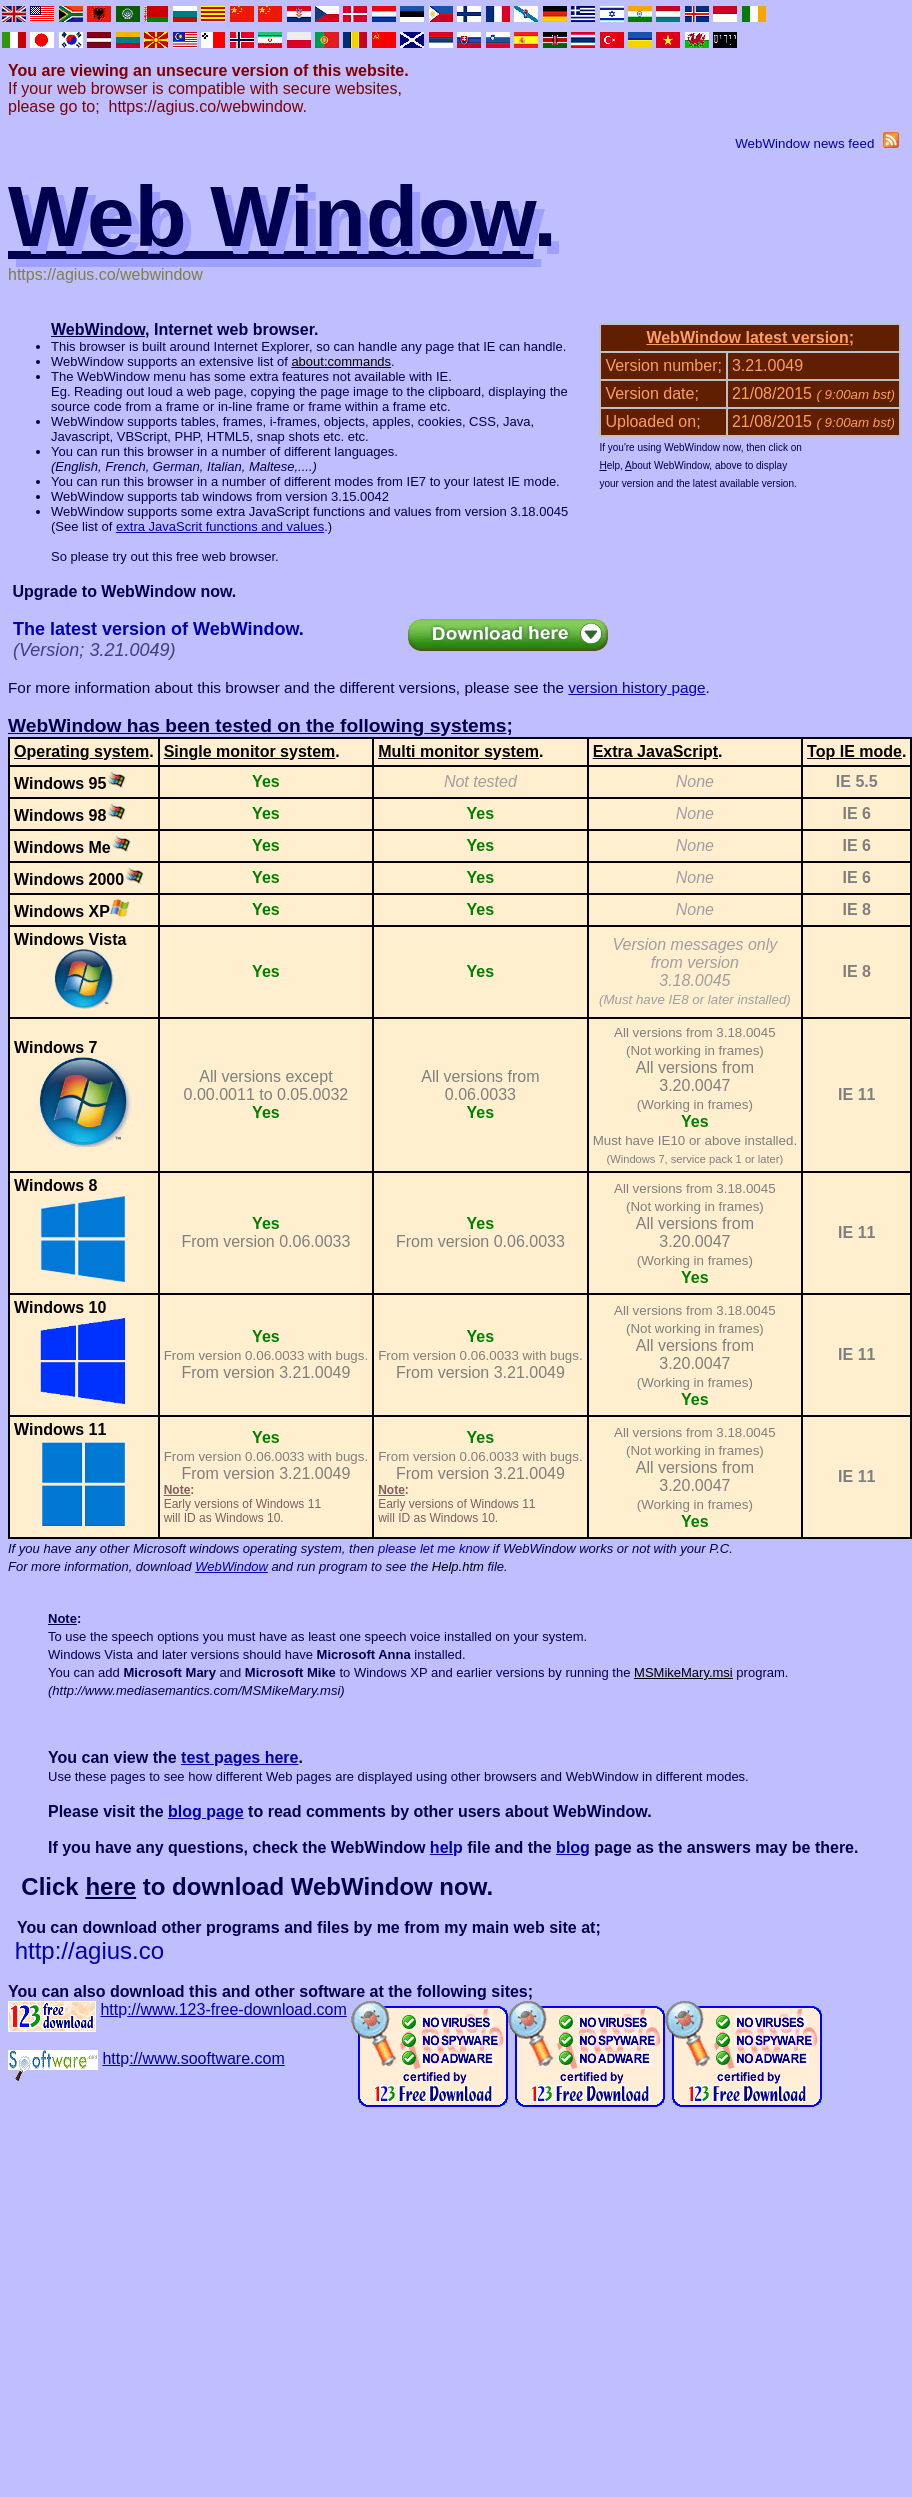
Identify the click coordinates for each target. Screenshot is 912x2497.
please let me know (433, 1548)
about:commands (341, 361)
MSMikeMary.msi (683, 1672)
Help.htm (458, 1566)
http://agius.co (89, 1950)
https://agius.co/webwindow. (207, 106)
